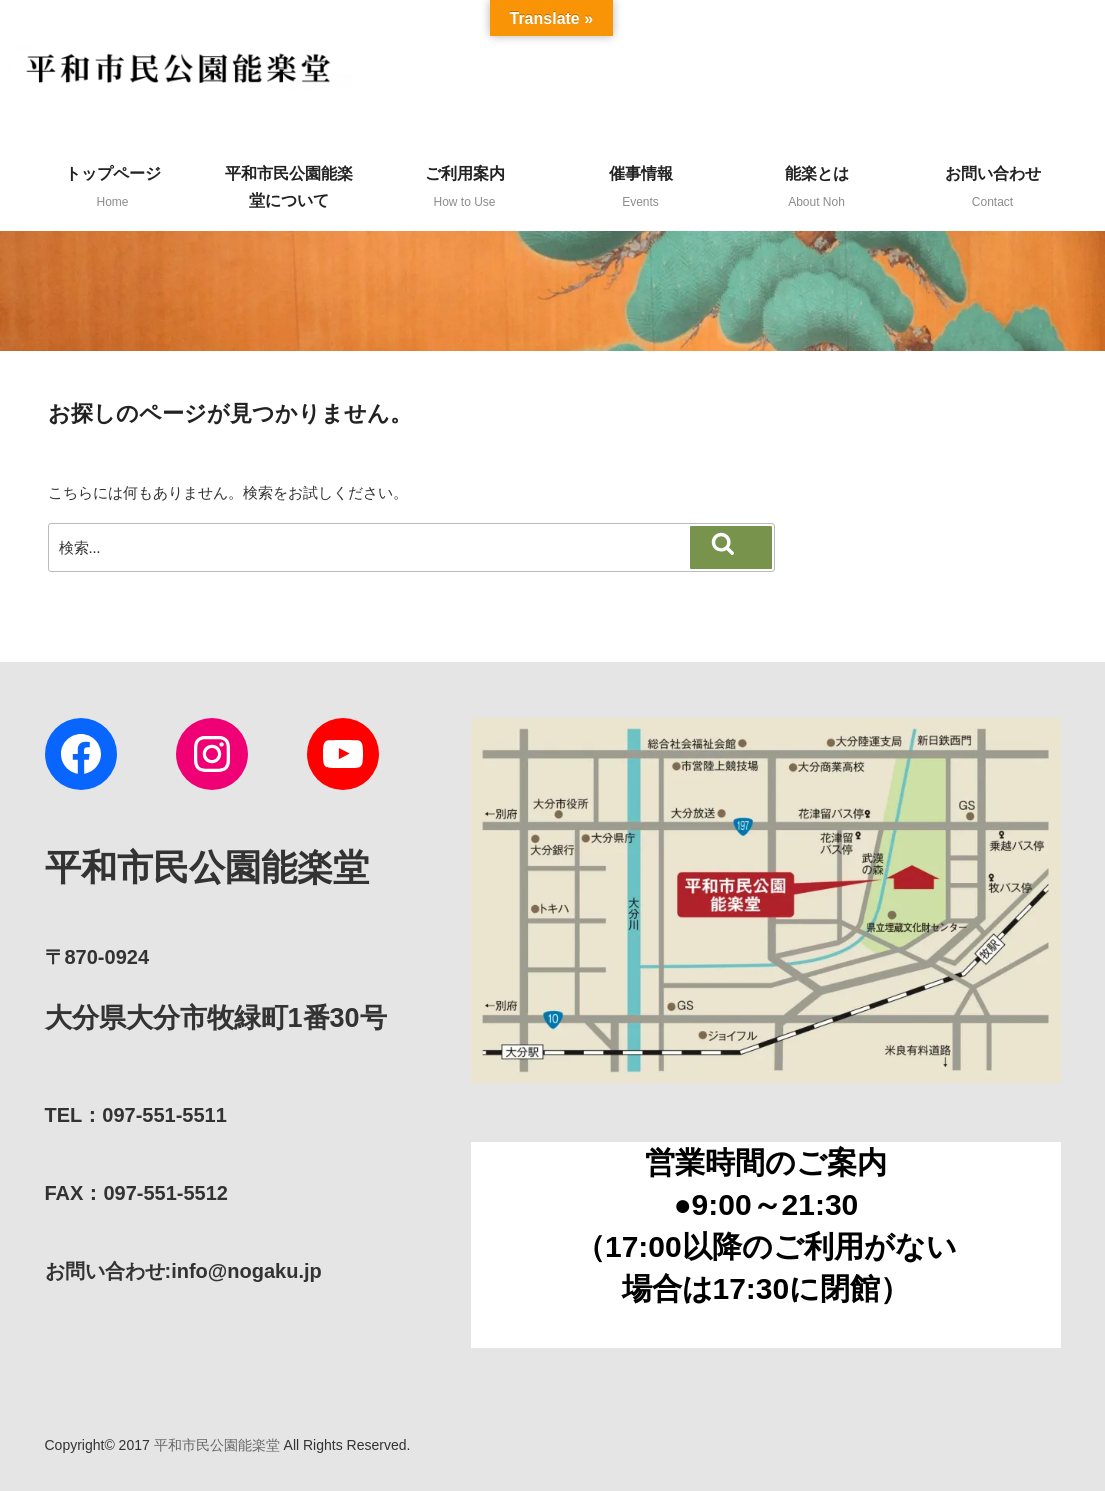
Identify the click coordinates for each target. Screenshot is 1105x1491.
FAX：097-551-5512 (136, 1193)
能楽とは (817, 187)
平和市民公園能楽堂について (289, 187)
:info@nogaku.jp (183, 1271)
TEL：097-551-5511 (136, 1115)
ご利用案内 (465, 187)
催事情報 (641, 187)
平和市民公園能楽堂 (217, 1445)
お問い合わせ (993, 187)
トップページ (113, 187)
